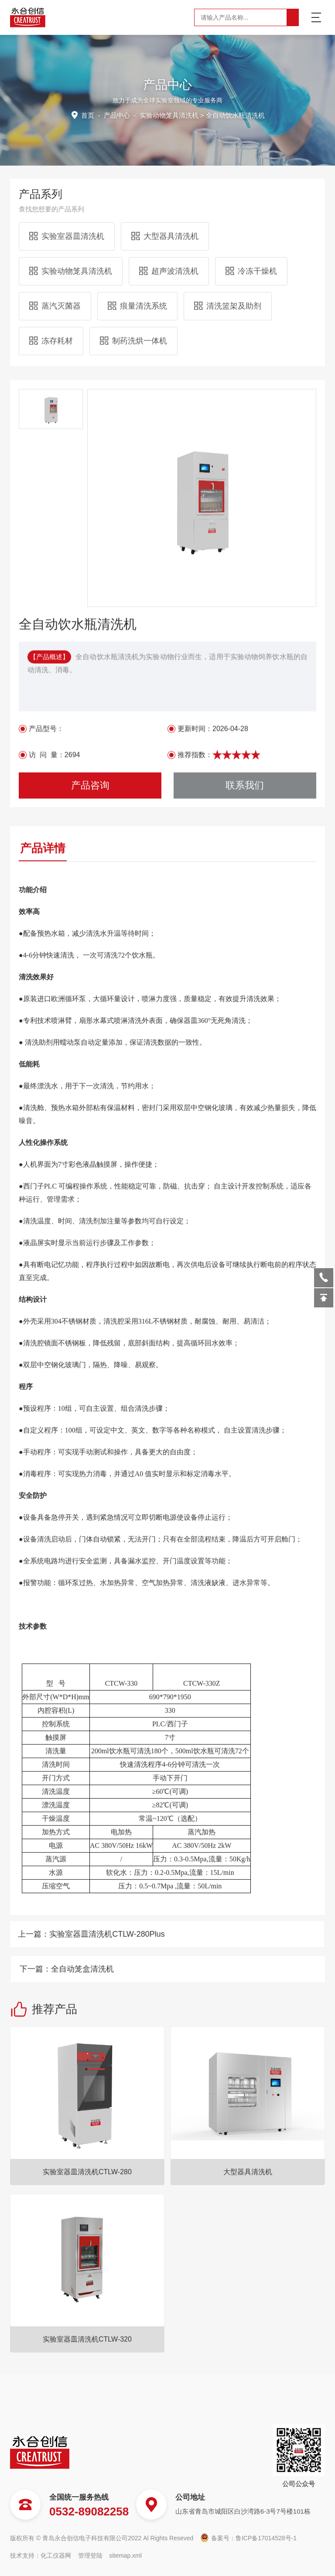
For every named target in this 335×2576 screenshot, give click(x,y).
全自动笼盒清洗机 (291, 1969)
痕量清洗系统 (137, 237)
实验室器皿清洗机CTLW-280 (87, 2411)
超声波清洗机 (168, 202)
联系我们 (245, 1068)
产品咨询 (90, 1068)
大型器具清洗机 (164, 167)
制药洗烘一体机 (133, 272)
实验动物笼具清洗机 (70, 202)
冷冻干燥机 (251, 202)
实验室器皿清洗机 (66, 167)
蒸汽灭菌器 (55, 237)
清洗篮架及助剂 (227, 237)
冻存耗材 (51, 272)
